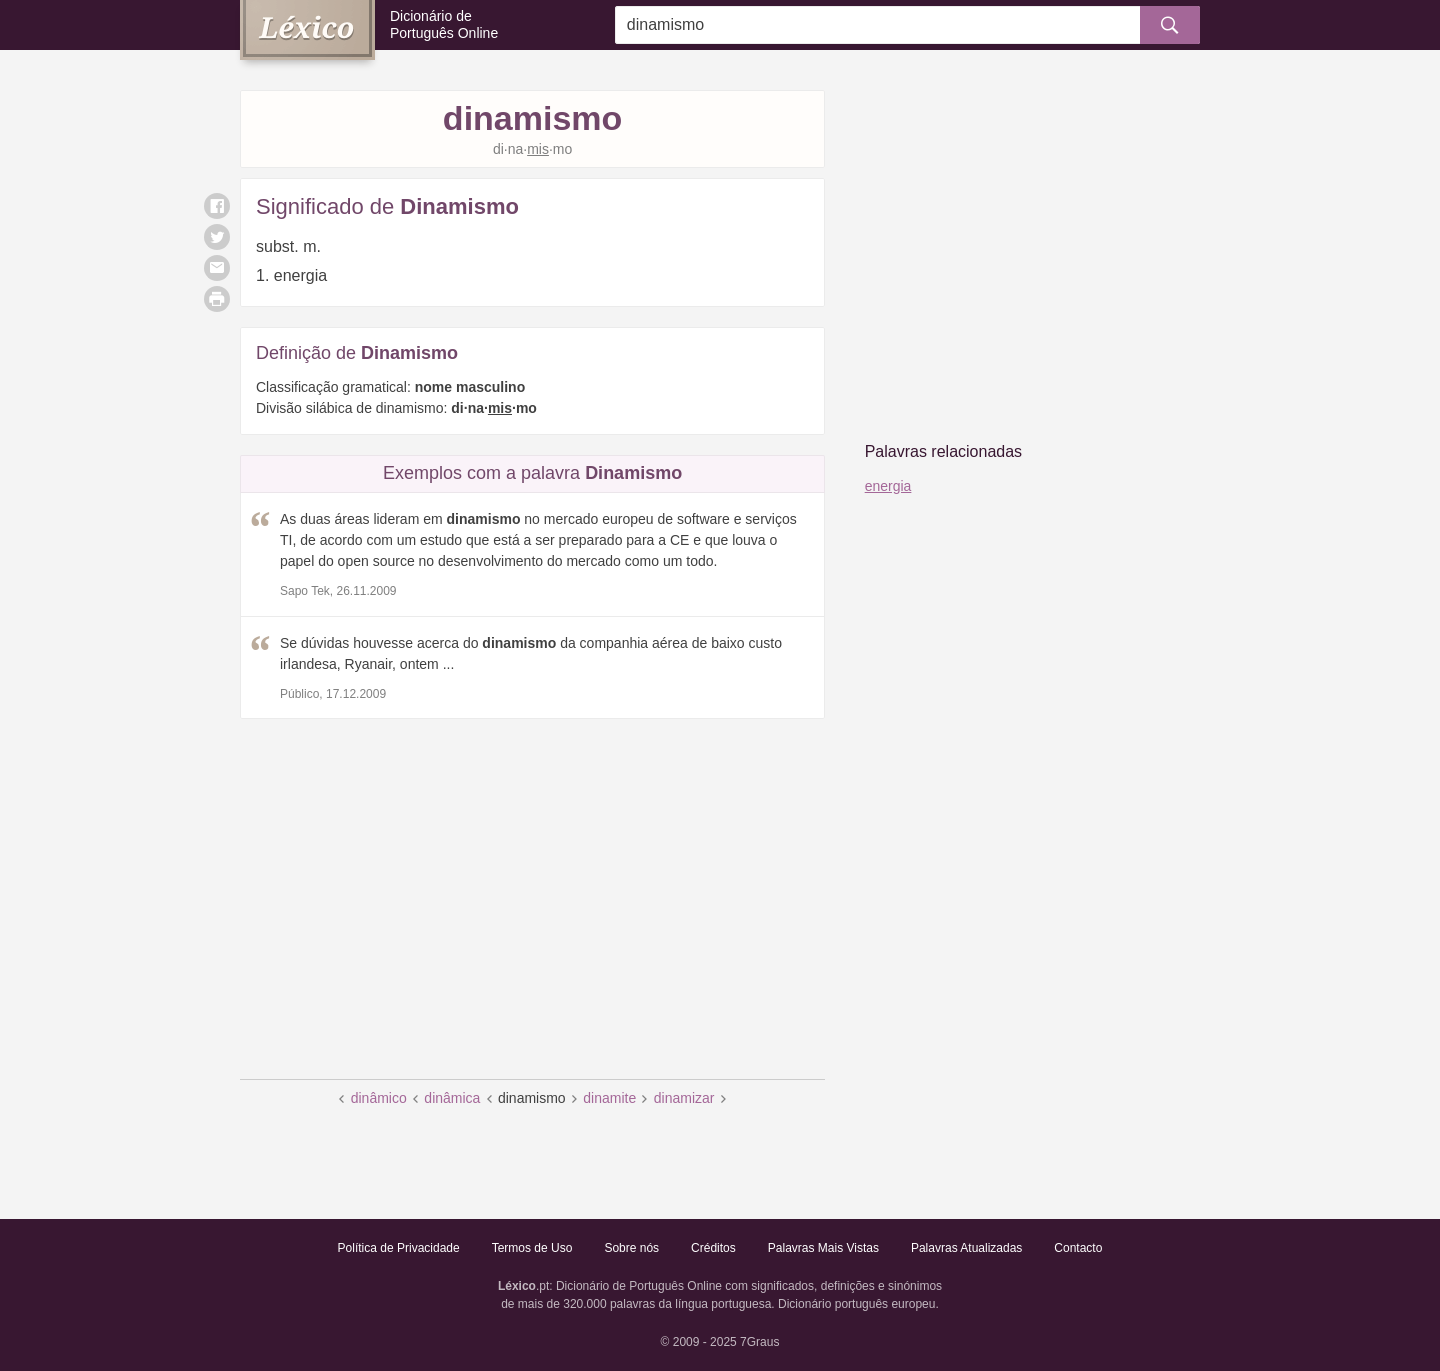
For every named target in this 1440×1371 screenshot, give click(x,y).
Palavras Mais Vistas (823, 1248)
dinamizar (684, 1098)
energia (888, 486)
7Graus (759, 1342)
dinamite (609, 1098)
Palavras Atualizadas (966, 1248)
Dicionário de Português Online (444, 24)
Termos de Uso (532, 1248)
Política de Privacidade (399, 1248)
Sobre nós (631, 1248)
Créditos (713, 1248)
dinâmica (452, 1098)
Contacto (1078, 1248)
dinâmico (379, 1098)
